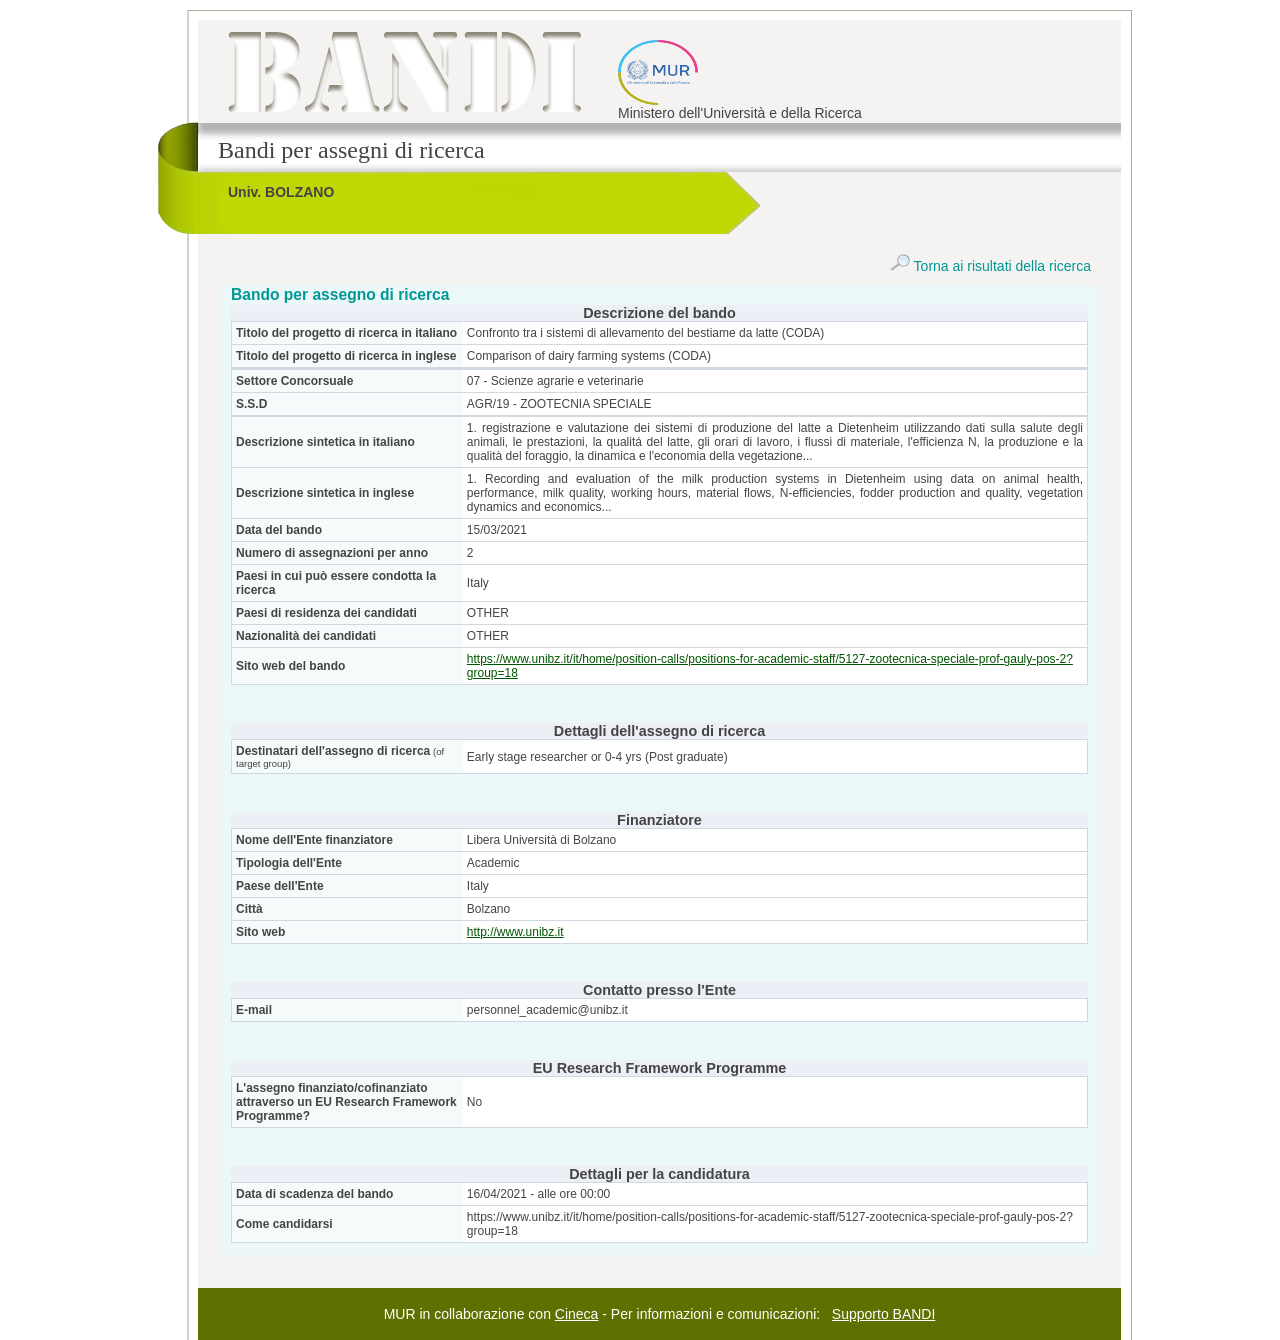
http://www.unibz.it (515, 932)
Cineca (577, 1314)
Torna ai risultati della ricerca (990, 266)
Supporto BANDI (884, 1314)
